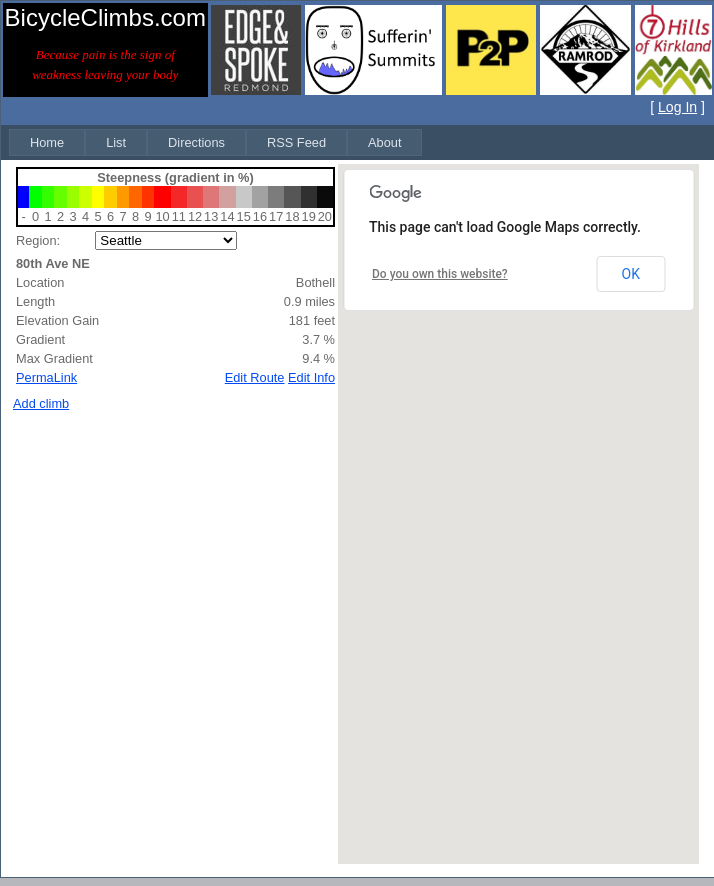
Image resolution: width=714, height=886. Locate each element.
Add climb (41, 403)
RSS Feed (296, 142)
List (116, 142)
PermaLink (46, 377)
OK (631, 274)
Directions (196, 142)
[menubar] (215, 142)
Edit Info (311, 377)
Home (47, 142)
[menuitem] (47, 142)
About (384, 142)
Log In (677, 107)
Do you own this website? (440, 274)
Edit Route (255, 377)
